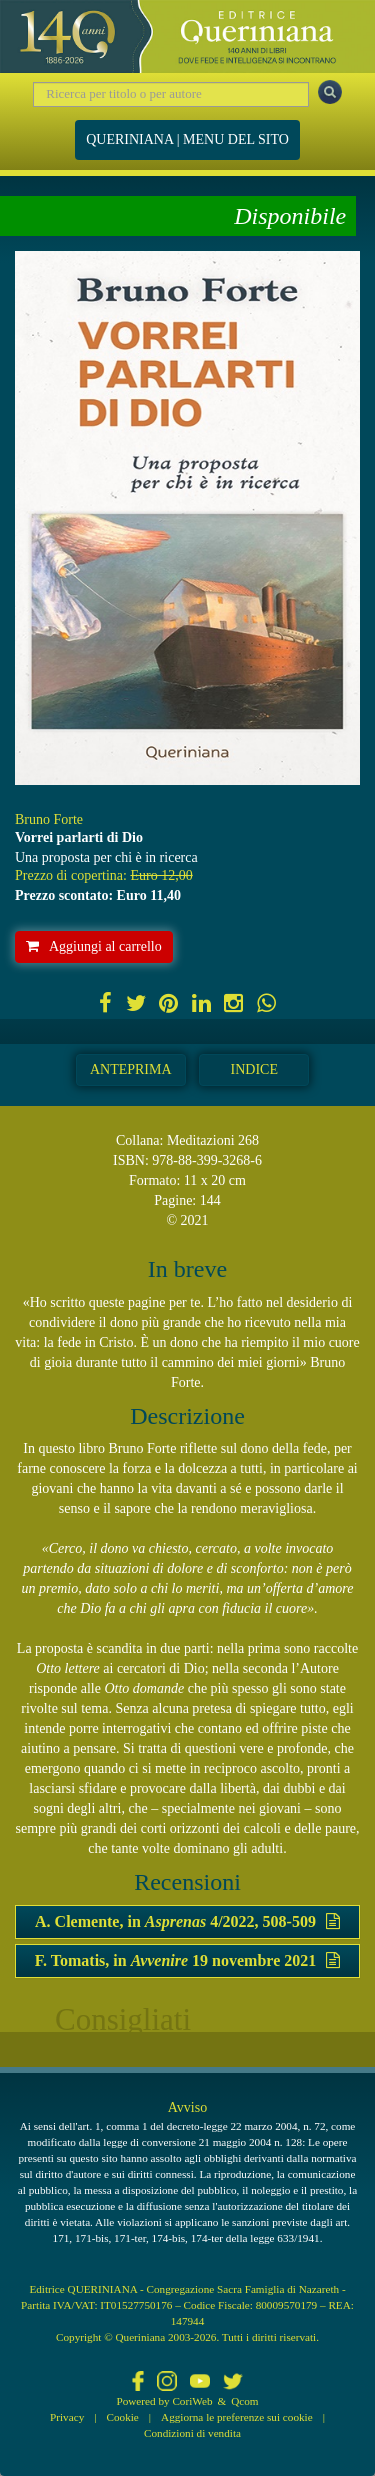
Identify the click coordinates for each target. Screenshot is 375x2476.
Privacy (67, 2417)
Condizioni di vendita (192, 2433)
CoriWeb (192, 2401)
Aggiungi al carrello (94, 946)
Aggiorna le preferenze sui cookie (237, 2417)
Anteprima (131, 1069)
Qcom (244, 2401)
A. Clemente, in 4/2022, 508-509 (187, 1921)
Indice (254, 1069)
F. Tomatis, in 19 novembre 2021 (188, 1960)
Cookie (123, 2417)
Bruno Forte (49, 819)
